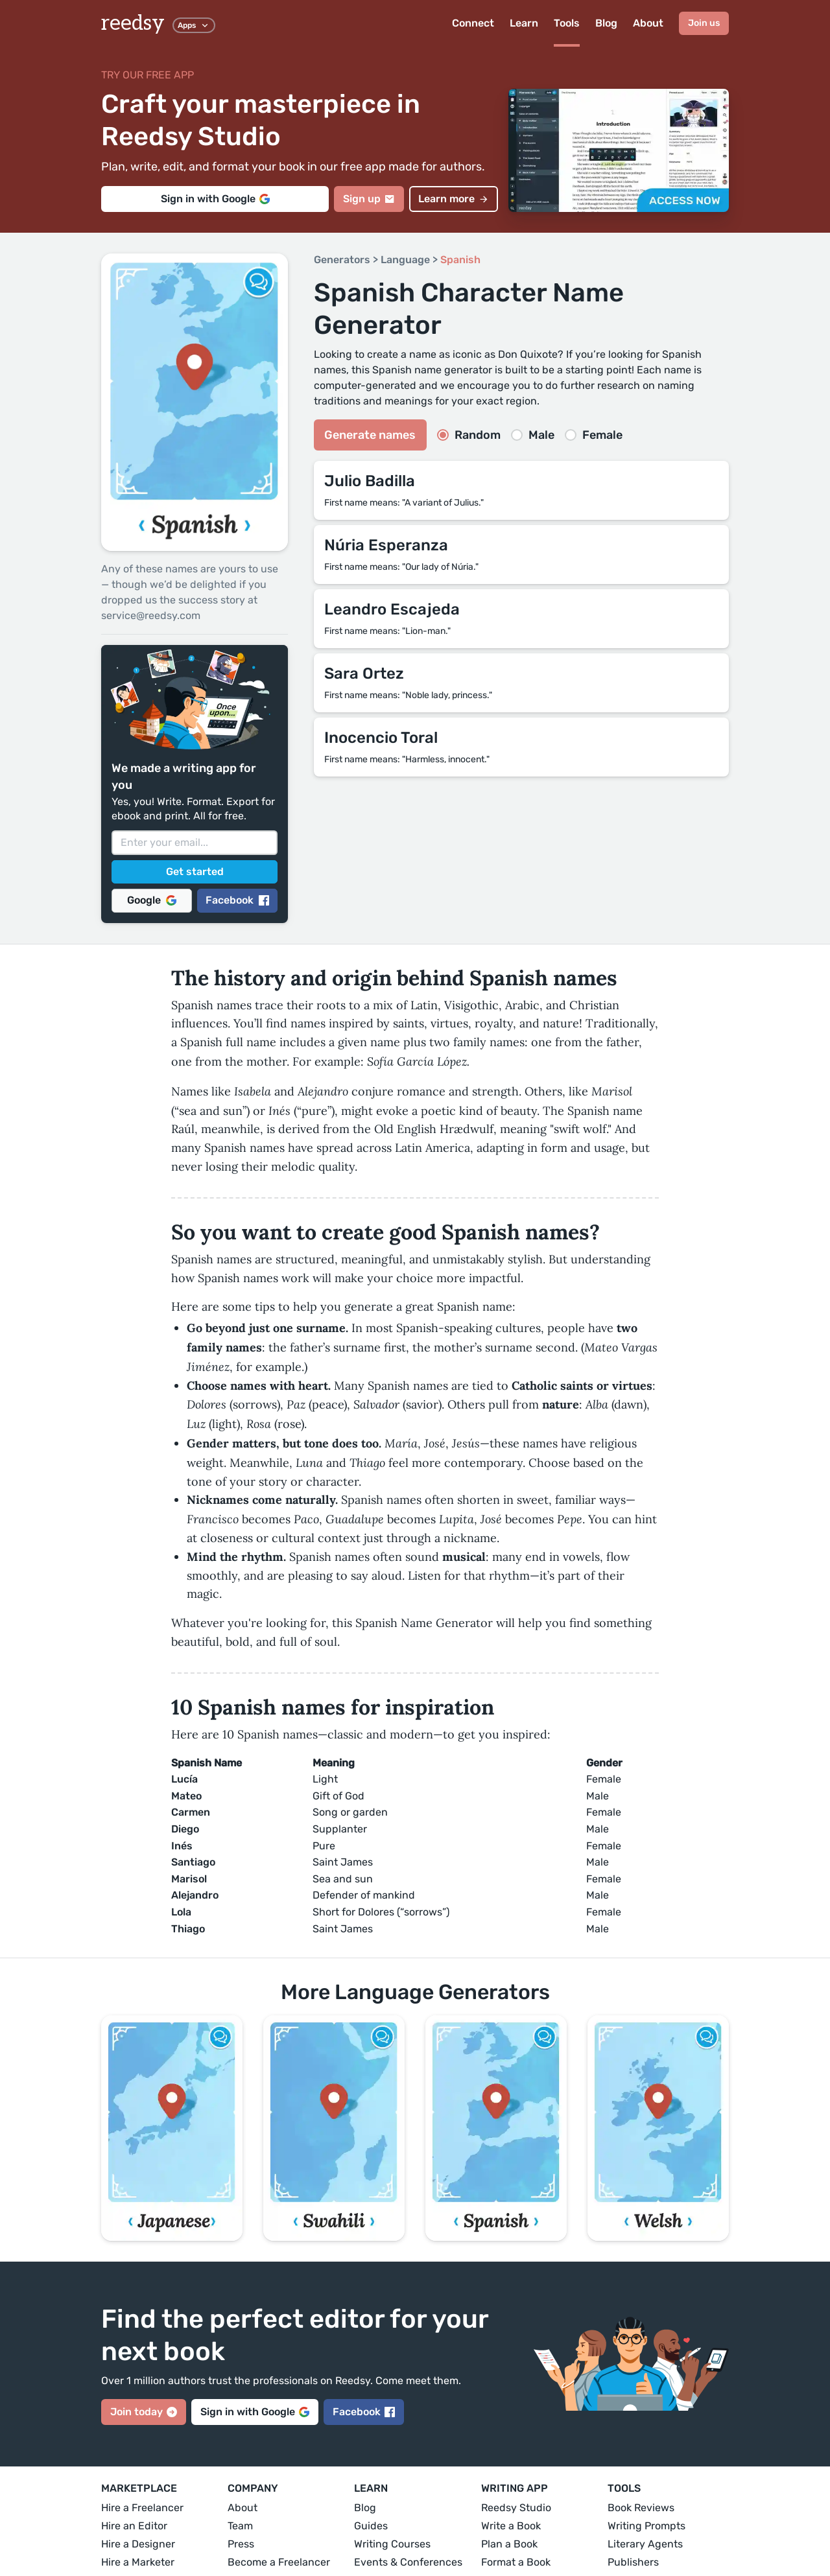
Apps (194, 25)
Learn (524, 23)
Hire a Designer (138, 2544)
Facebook (237, 900)
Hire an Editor (134, 2526)
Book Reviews (641, 2507)
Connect (473, 23)
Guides (371, 2526)
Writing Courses (392, 2544)
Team (240, 2526)
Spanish (460, 259)
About (648, 23)
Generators (342, 259)
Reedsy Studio (516, 2507)
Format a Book (516, 2562)
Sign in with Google (215, 199)
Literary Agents (645, 2544)
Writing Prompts (646, 2526)
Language (405, 259)
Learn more (453, 199)
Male (532, 435)
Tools (567, 23)
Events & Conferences (408, 2562)
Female (593, 435)
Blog (606, 23)
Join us (704, 23)
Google (151, 900)
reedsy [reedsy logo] (133, 23)
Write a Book (511, 2526)
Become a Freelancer (279, 2562)
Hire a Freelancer (142, 2507)
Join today (143, 2412)
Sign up (369, 199)
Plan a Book (509, 2544)
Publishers (633, 2562)
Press (241, 2544)
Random (469, 435)
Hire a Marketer (137, 2562)
